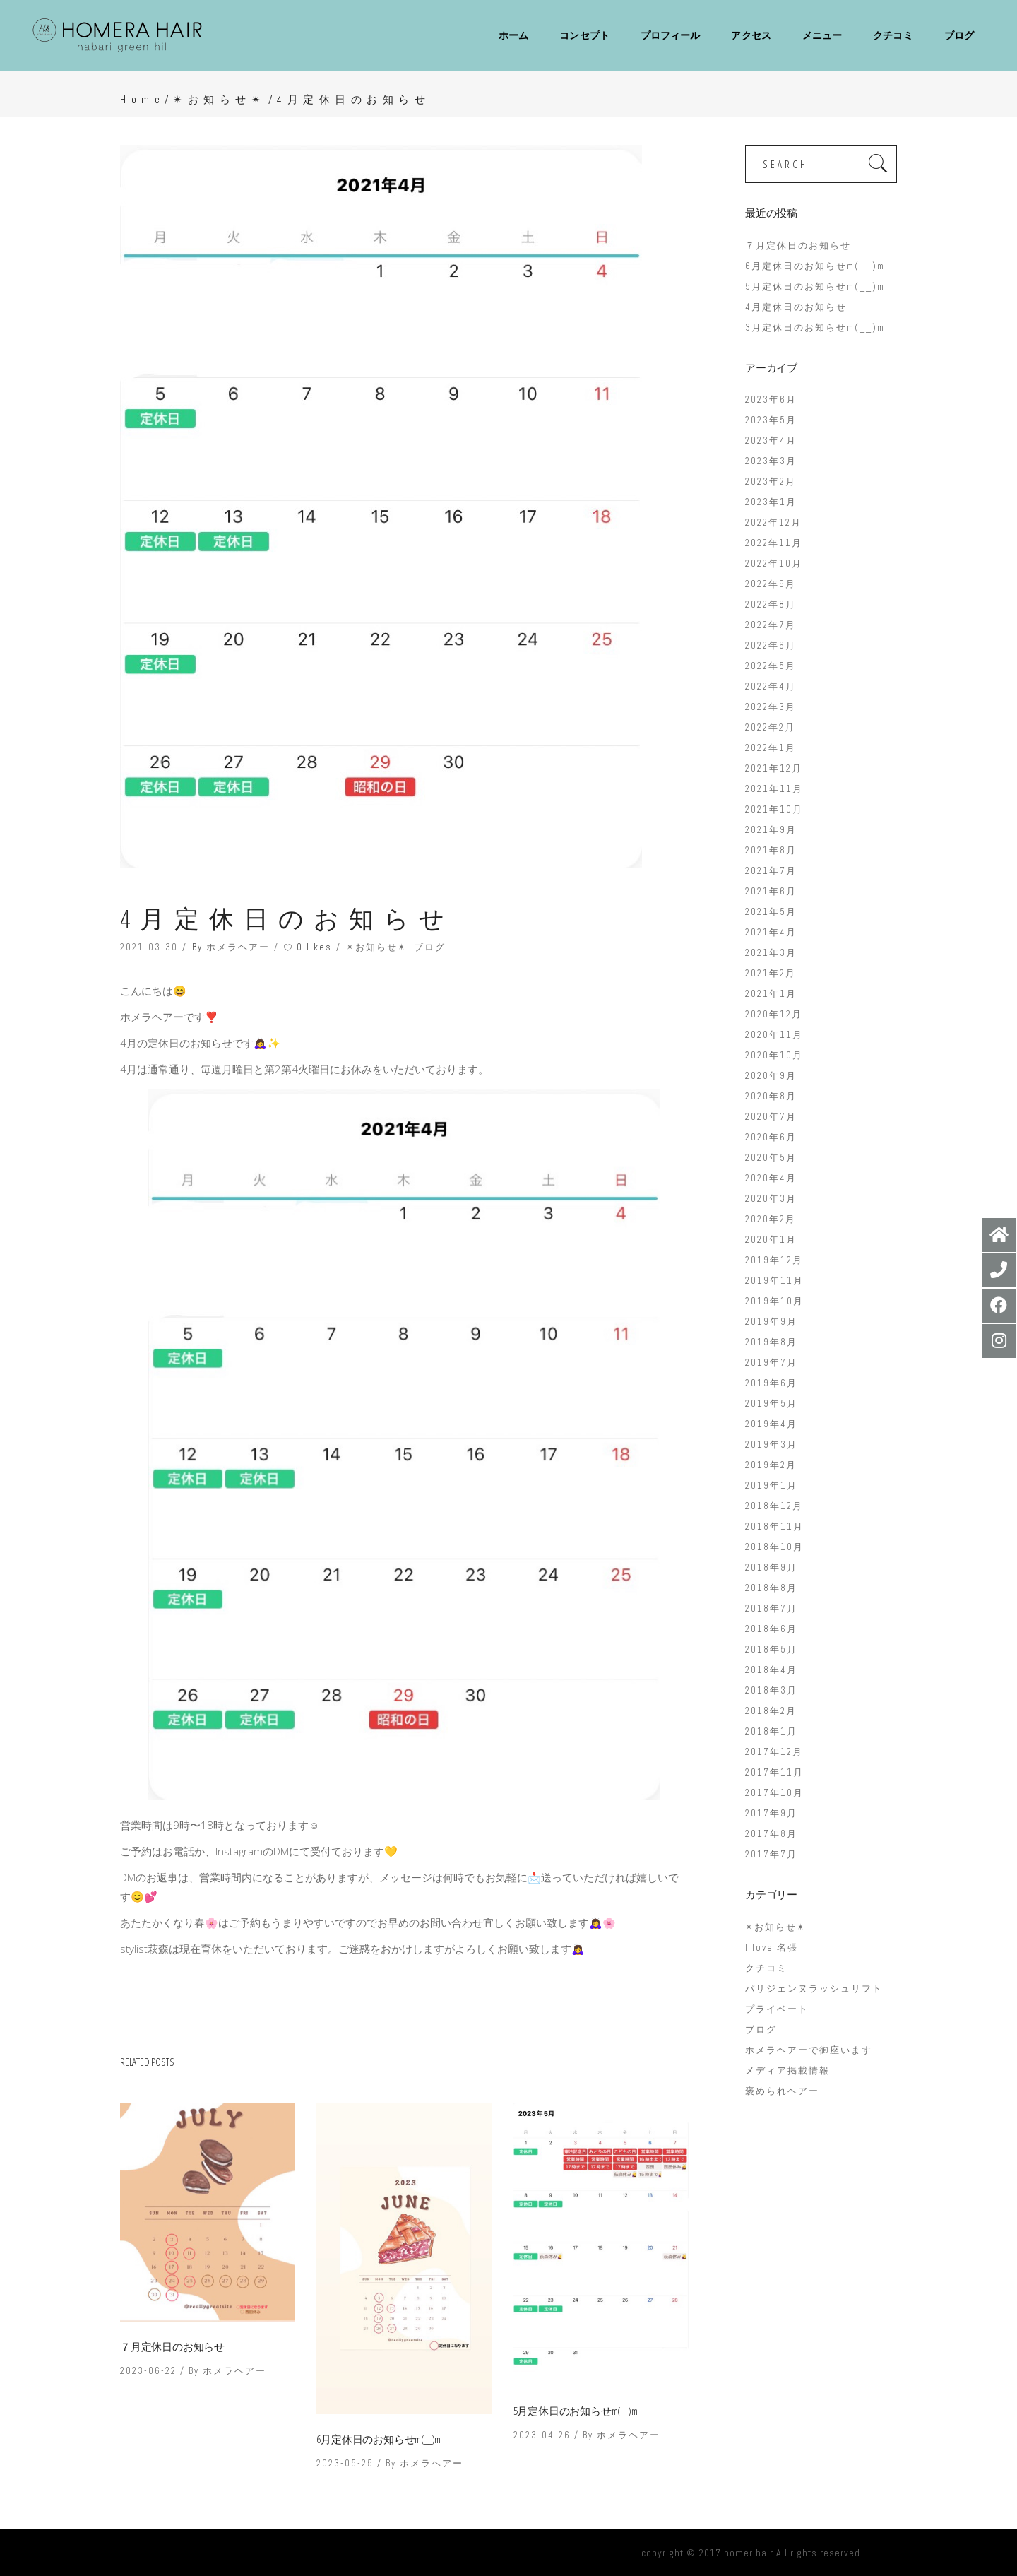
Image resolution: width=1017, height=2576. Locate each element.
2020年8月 (771, 1096)
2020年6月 (771, 1137)
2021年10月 (774, 809)
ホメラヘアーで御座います (808, 2050)
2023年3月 (771, 461)
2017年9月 (771, 1813)
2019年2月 (771, 1465)
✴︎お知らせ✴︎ (219, 99)
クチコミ (766, 1968)
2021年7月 (771, 871)
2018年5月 (771, 1649)
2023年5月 (771, 420)
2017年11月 (774, 1772)
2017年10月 (774, 1793)
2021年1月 (771, 994)
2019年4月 (771, 1424)
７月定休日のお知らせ (172, 2346)
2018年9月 (771, 1567)
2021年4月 (771, 932)
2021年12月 (773, 768)
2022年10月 (773, 563)
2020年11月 (774, 1035)
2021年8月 (771, 850)
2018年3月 (771, 1690)
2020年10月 (774, 1055)
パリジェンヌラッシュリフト (814, 1989)
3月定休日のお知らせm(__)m (815, 327)
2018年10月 (774, 1547)
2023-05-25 (345, 2463)
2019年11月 (774, 1281)
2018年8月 (771, 1588)
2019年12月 (774, 1260)
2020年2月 (770, 1219)
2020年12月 (773, 1014)
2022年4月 (770, 686)
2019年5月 (771, 1404)
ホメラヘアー (238, 947)
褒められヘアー (782, 2091)
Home (142, 99)
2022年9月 (770, 584)
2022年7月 (770, 625)
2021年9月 (771, 830)
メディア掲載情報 (787, 2070)
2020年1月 (771, 1240)
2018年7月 (771, 1608)
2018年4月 (771, 1670)
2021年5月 (771, 912)
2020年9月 (771, 1076)
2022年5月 (770, 666)
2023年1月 (771, 502)
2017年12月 (774, 1752)
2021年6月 (771, 891)
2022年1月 (770, 748)
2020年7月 (771, 1117)
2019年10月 (774, 1301)
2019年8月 (771, 1342)
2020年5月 (771, 1158)
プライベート (777, 2009)
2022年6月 (770, 645)
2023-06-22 (148, 2371)
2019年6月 (771, 1383)
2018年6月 (771, 1629)
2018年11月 (774, 1526)
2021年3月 (771, 953)
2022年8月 (770, 604)
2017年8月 (771, 1834)
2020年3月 (771, 1199)
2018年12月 (774, 1506)
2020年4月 (771, 1178)
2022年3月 (770, 707)
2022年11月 (773, 543)
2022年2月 (770, 727)
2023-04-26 (542, 2435)
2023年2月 (770, 481)
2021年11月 (774, 789)
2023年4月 (771, 441)
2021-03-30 (149, 947)
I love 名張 (771, 1948)
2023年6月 (771, 400)
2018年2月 (771, 1711)
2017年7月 (771, 1854)
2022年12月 (773, 522)
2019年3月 (771, 1444)
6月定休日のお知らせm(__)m (378, 2439)
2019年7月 (771, 1363)
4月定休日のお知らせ (796, 307)
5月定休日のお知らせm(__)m (575, 2411)
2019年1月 (771, 1485)
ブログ (430, 947)
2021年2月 (770, 973)
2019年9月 (771, 1322)
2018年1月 (771, 1731)
